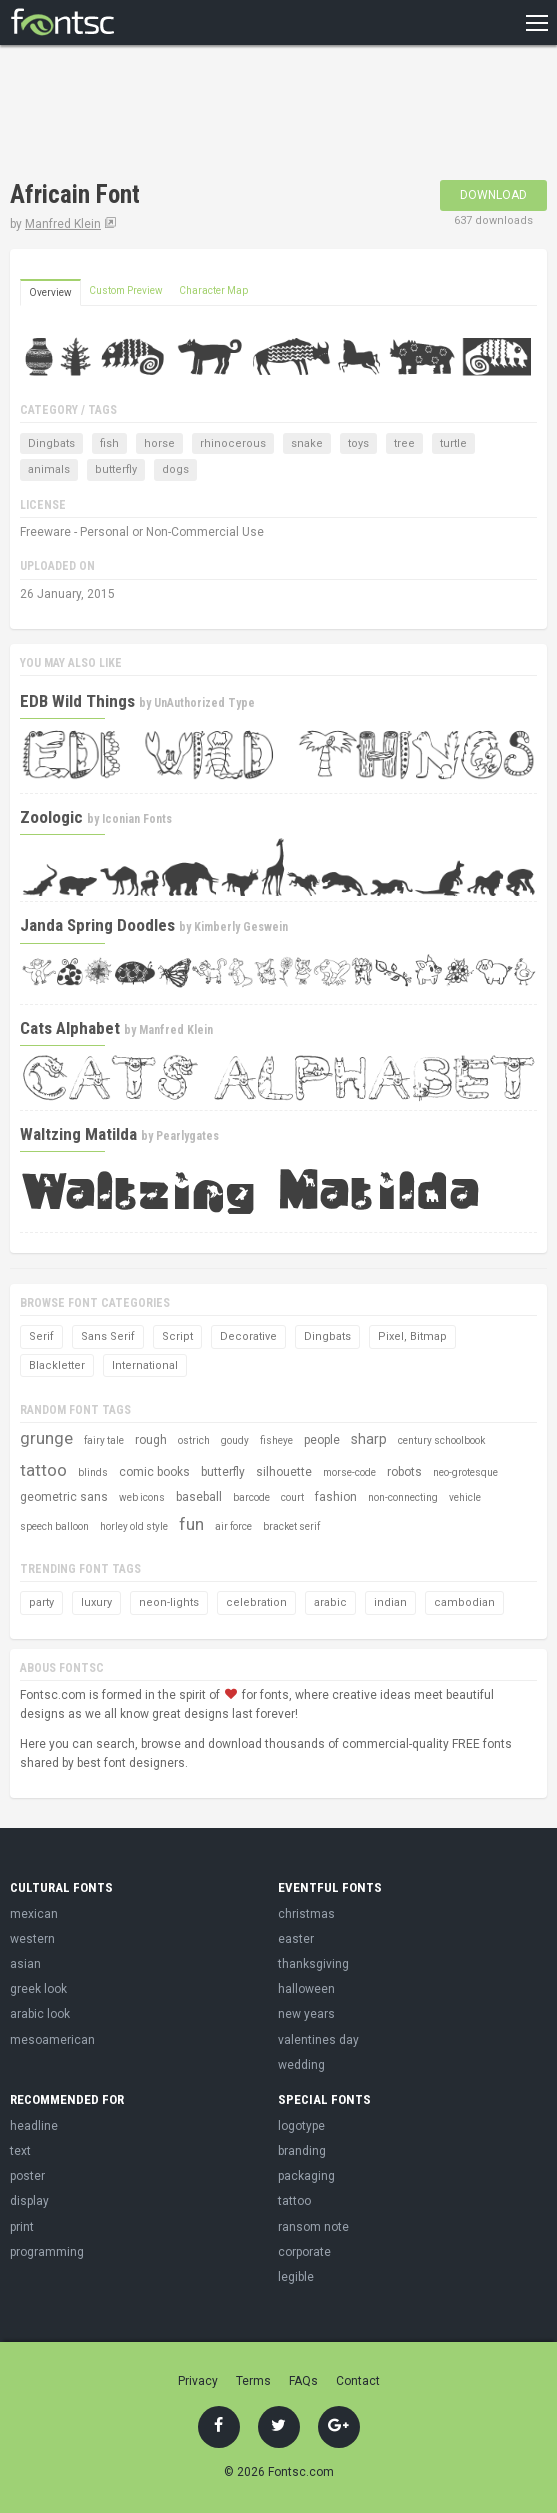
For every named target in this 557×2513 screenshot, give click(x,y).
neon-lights (169, 1602)
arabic (330, 1602)
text (20, 2151)
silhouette (284, 1472)
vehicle (465, 1497)
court (292, 1497)
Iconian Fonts (137, 819)
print (22, 2227)
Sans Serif (108, 1336)
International (145, 1365)
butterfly (116, 469)
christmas (306, 1914)
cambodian (464, 1602)
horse (159, 443)
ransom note (313, 2227)
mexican (34, 1914)
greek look (38, 1989)
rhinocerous (233, 443)
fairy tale (104, 1440)
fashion (336, 1497)
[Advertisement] (244, 115)
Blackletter (57, 1365)
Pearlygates (187, 1136)
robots (404, 1472)
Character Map (213, 290)
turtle (453, 443)
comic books (154, 1472)
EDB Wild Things (77, 701)
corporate (304, 2252)
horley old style (134, 1526)
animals (49, 469)
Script (177, 1336)
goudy (235, 1440)
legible (296, 2277)
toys (358, 443)
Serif (41, 1336)
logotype (301, 2126)
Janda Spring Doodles (97, 925)
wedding (301, 2065)
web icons (142, 1497)
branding (302, 2151)
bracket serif (291, 1526)
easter (296, 1939)
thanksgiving (313, 1964)
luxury (96, 1602)
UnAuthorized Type (204, 703)
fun (191, 1524)
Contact (358, 2381)
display (29, 2201)
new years (306, 2014)
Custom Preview (126, 290)
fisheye (276, 1440)
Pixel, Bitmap (412, 1336)
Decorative (248, 1336)
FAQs (303, 2381)
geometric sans (64, 1497)
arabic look (40, 2014)
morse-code (349, 1472)
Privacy (198, 2381)
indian (390, 1602)
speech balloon (54, 1526)
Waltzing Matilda (78, 1134)
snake (307, 443)
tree (404, 443)
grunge (46, 1438)
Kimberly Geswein (241, 927)
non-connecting (403, 1497)
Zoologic (51, 817)
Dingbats (51, 443)
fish (109, 443)
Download (493, 195)
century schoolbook (441, 1440)
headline (34, 2126)
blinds (93, 1472)
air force (233, 1526)
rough (151, 1440)
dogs (175, 469)
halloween (306, 1989)
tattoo (43, 1470)
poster (27, 2176)
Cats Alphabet (70, 1028)
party (41, 1602)
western (32, 1939)
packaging (306, 2176)
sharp (369, 1439)
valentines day (318, 2040)
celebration (256, 1602)
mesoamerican (52, 2040)
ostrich (194, 1440)
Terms (253, 2381)
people (322, 1440)
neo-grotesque (465, 1472)
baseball (199, 1497)
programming (47, 2252)
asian (25, 1964)
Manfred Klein (63, 224)
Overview (50, 292)
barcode (251, 1497)
